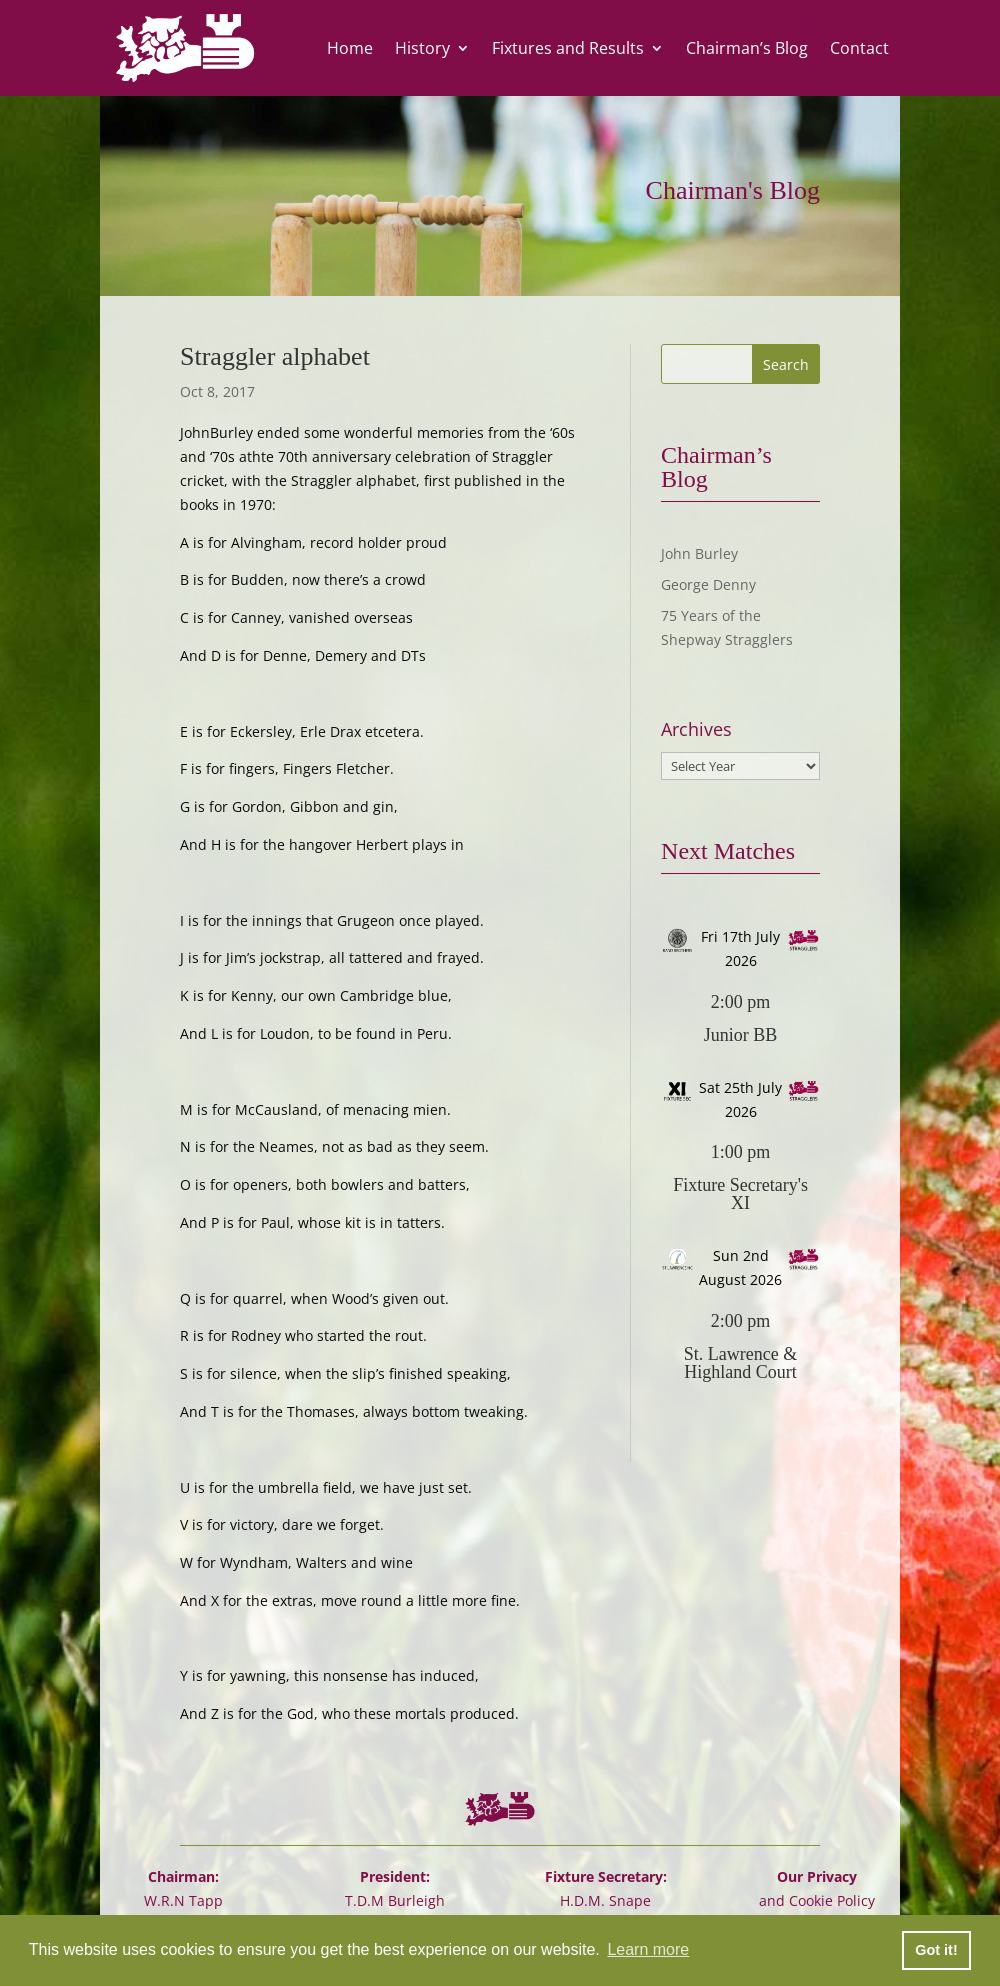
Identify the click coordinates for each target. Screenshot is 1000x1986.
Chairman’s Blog (747, 48)
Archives (696, 729)
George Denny (708, 584)
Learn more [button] (648, 1949)
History (422, 48)
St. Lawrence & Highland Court (740, 1363)
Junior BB (741, 1035)
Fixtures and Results (568, 48)
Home (350, 48)
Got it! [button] (936, 1950)
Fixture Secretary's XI (740, 1194)
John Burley (699, 553)
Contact (859, 48)
